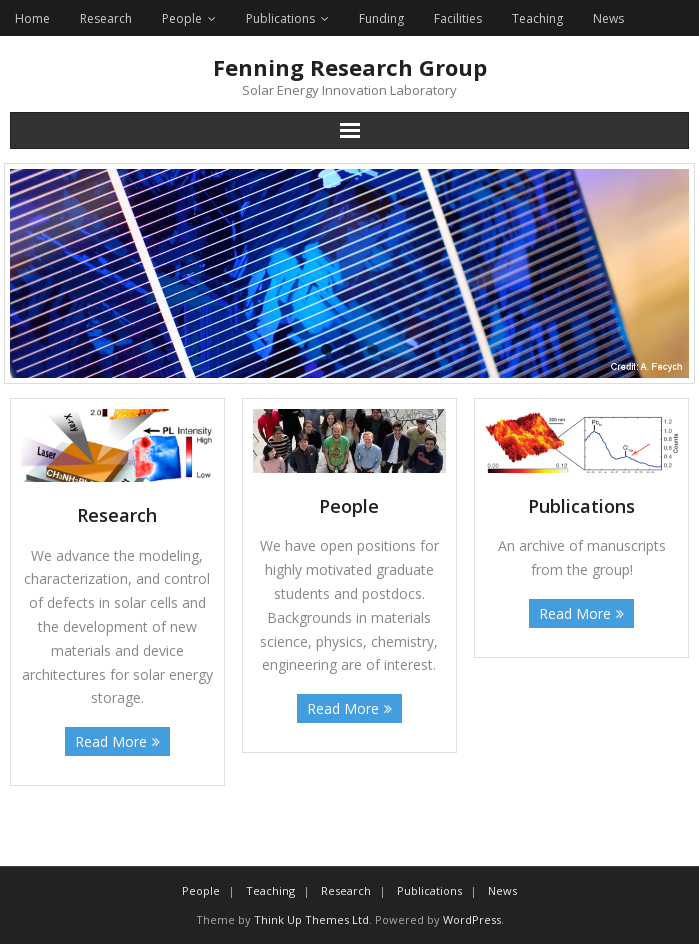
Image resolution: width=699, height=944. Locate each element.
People (182, 18)
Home (32, 18)
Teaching (537, 18)
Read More (111, 741)
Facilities (458, 18)
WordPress (472, 919)
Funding (381, 18)
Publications (280, 18)
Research (106, 18)
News (608, 18)
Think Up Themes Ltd (311, 919)
